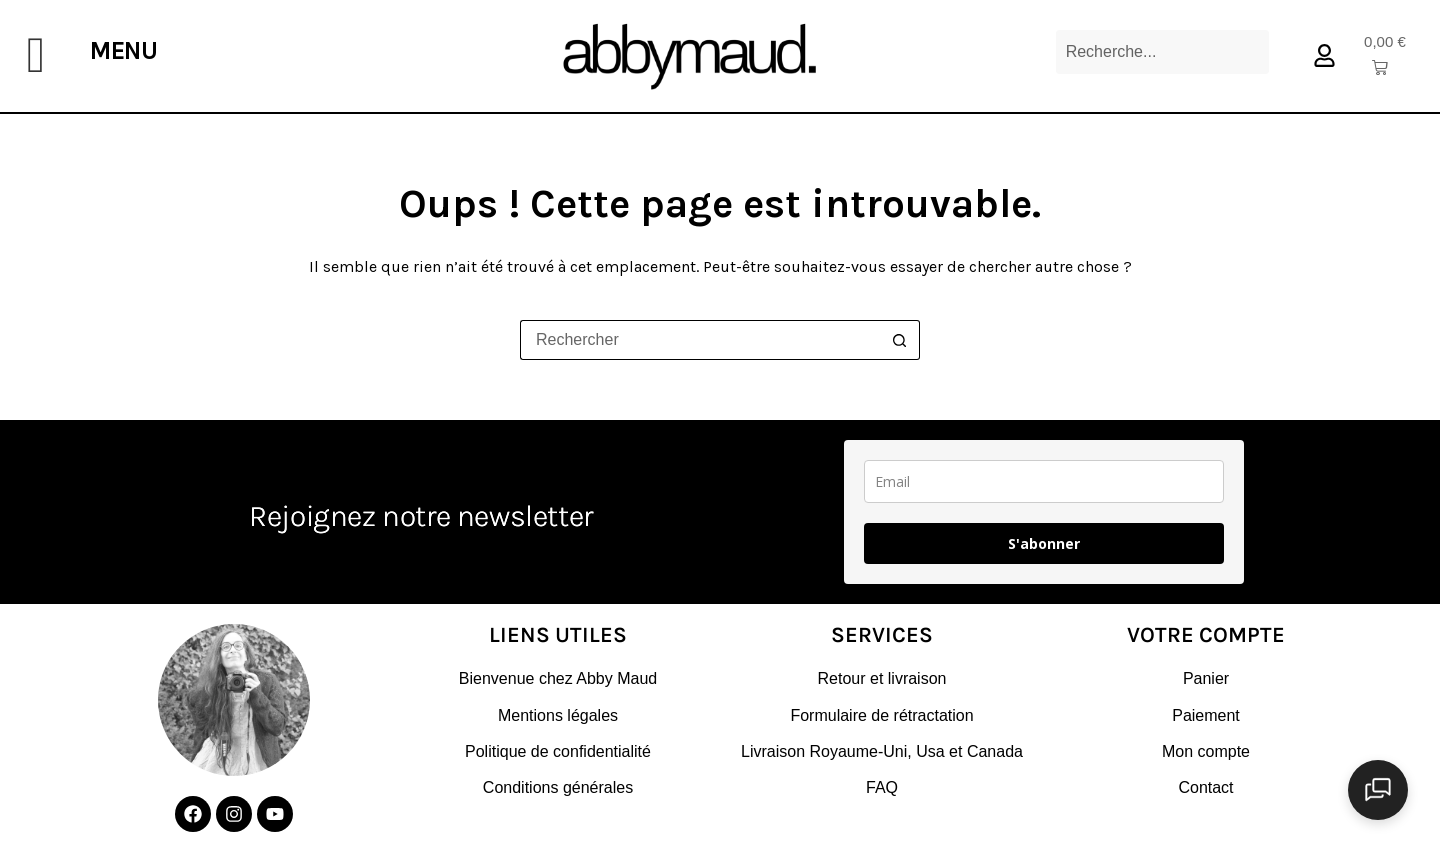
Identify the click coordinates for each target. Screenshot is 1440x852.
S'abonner (1044, 543)
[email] (1044, 481)
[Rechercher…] (700, 340)
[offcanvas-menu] (36, 55)
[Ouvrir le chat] (1390, 802)
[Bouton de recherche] (900, 340)
